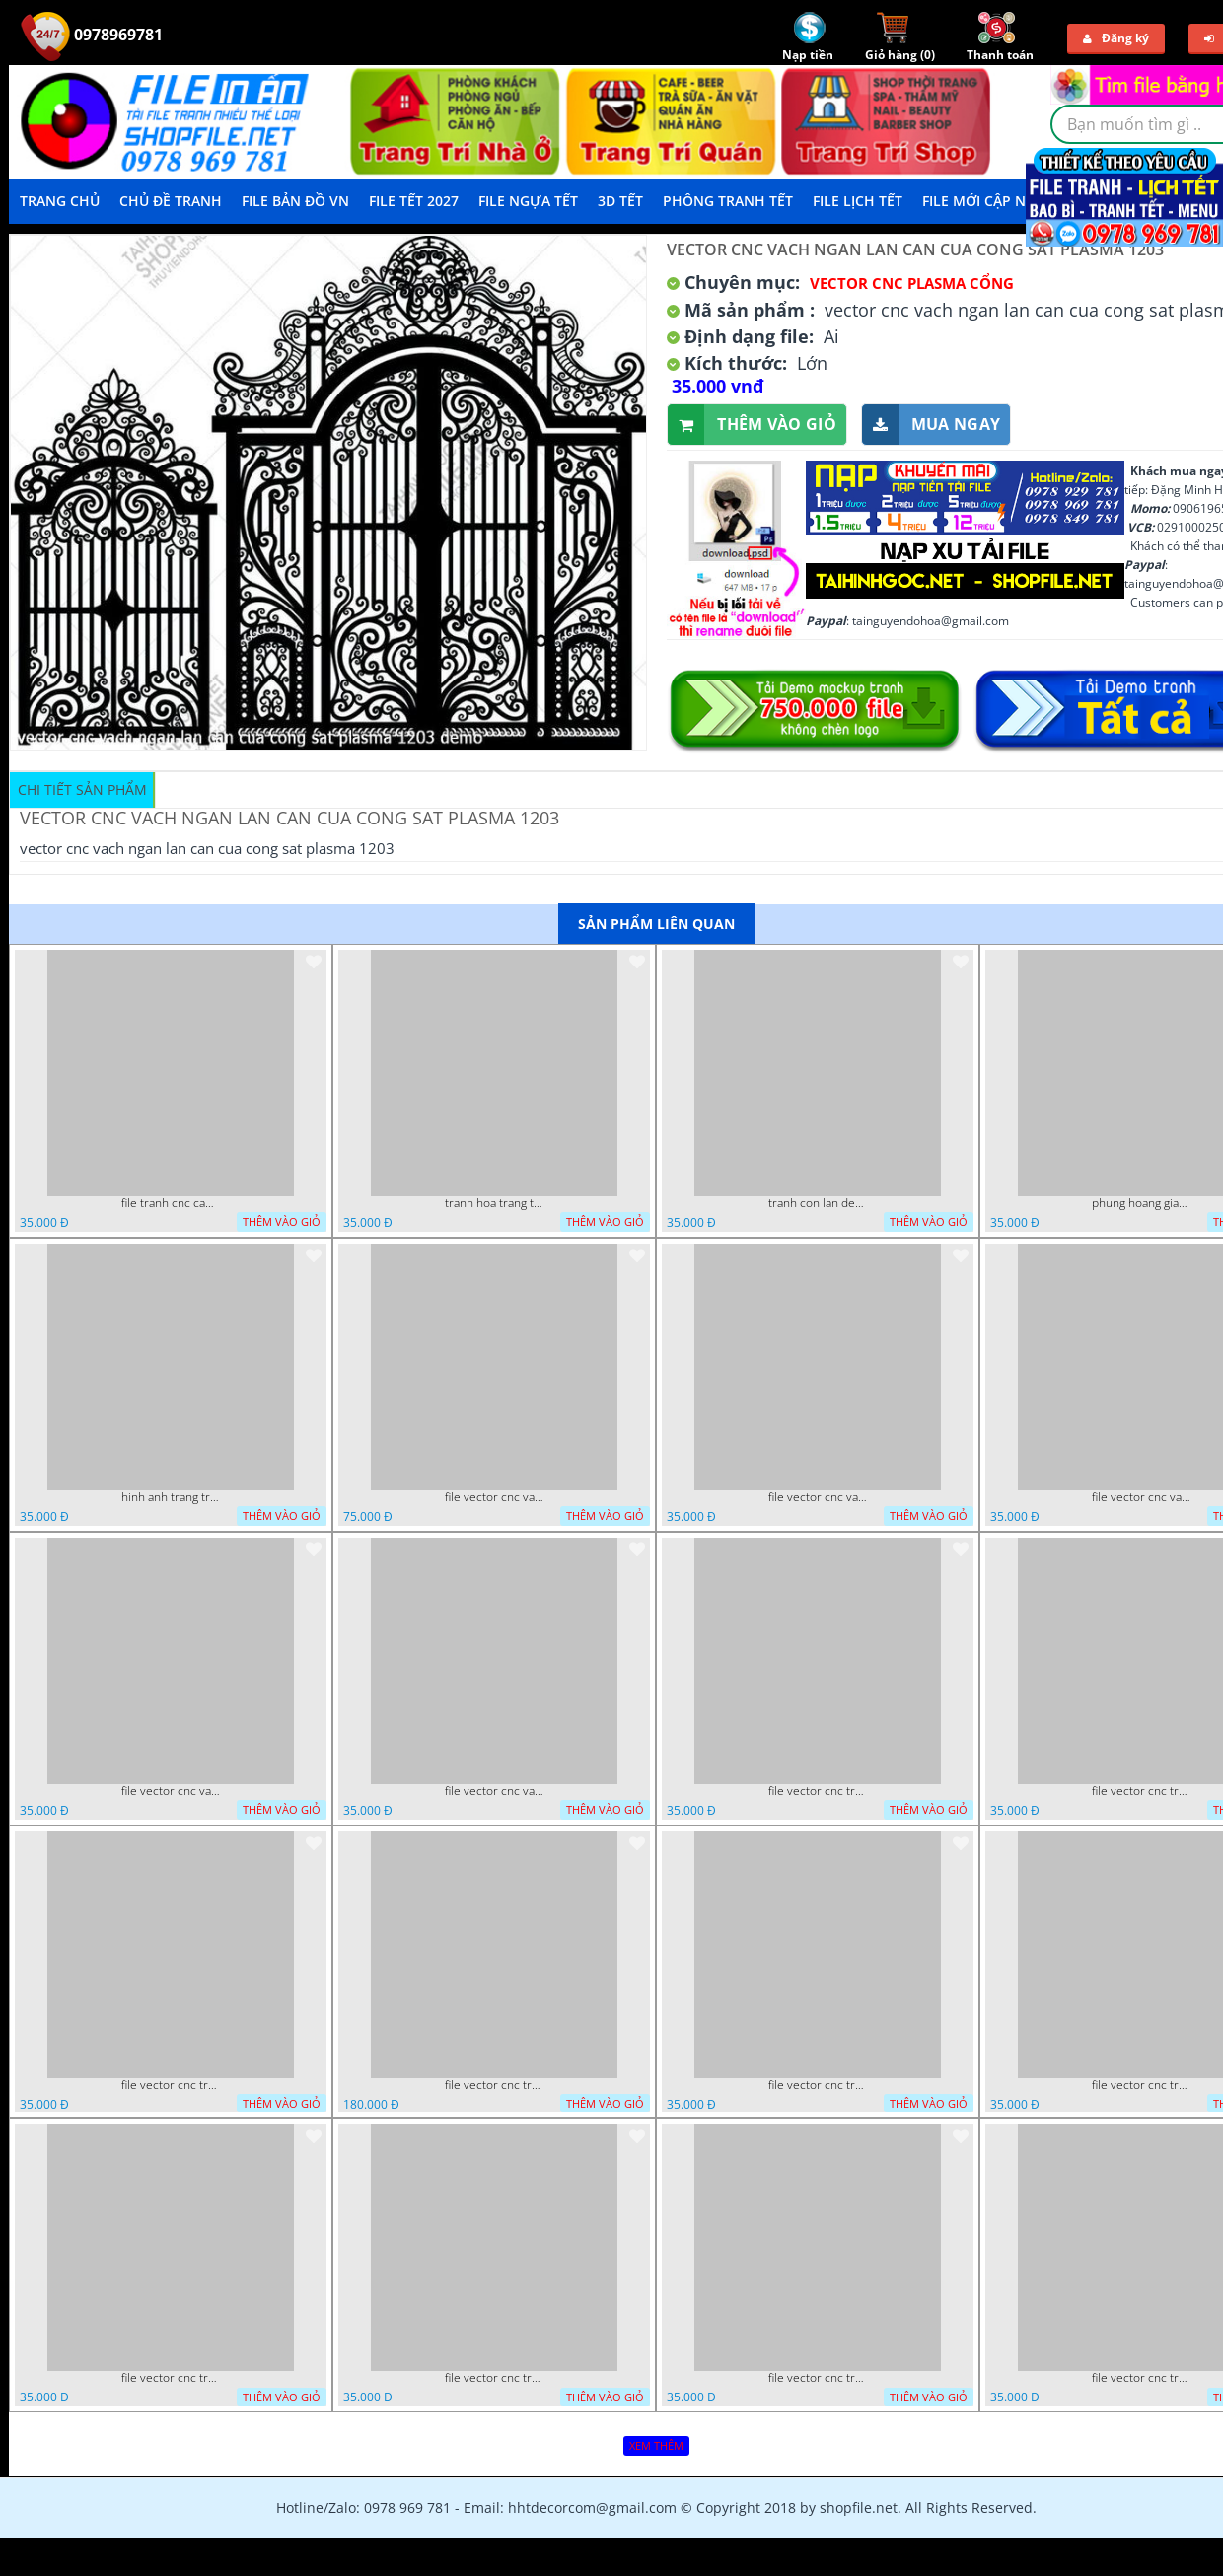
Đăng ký (1116, 38)
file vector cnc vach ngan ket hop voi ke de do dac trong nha (1141, 1497)
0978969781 (92, 34)
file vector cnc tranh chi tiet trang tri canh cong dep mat (817, 2378)
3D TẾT (620, 200)
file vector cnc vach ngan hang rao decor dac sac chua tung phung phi (170, 1791)
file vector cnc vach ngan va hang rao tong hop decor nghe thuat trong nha (817, 1497)
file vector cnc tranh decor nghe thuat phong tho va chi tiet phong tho (817, 2085)
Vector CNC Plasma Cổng (912, 283)
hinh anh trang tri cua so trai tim (170, 1497)
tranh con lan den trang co (817, 1203)
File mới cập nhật (987, 200)
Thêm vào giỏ (752, 424)
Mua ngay (931, 424)
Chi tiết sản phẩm (82, 789)
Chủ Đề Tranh (170, 200)
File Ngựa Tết (528, 200)
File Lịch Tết (857, 200)
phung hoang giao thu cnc (1141, 1203)
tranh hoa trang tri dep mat (494, 1203)
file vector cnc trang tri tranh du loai (1141, 2378)
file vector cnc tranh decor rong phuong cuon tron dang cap (170, 2085)
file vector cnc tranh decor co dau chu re (1141, 2085)
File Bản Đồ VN (295, 200)
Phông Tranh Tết (728, 200)
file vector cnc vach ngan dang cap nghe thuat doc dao (494, 1791)
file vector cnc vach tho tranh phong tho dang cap (494, 1497)
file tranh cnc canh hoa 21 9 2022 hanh (170, 1203)
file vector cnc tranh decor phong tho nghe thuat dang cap (494, 2085)
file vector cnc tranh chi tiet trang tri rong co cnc (170, 2378)
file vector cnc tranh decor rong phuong (1141, 1791)
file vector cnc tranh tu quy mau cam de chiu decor (817, 1791)
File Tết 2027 (414, 200)
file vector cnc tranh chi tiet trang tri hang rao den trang (494, 2378)
